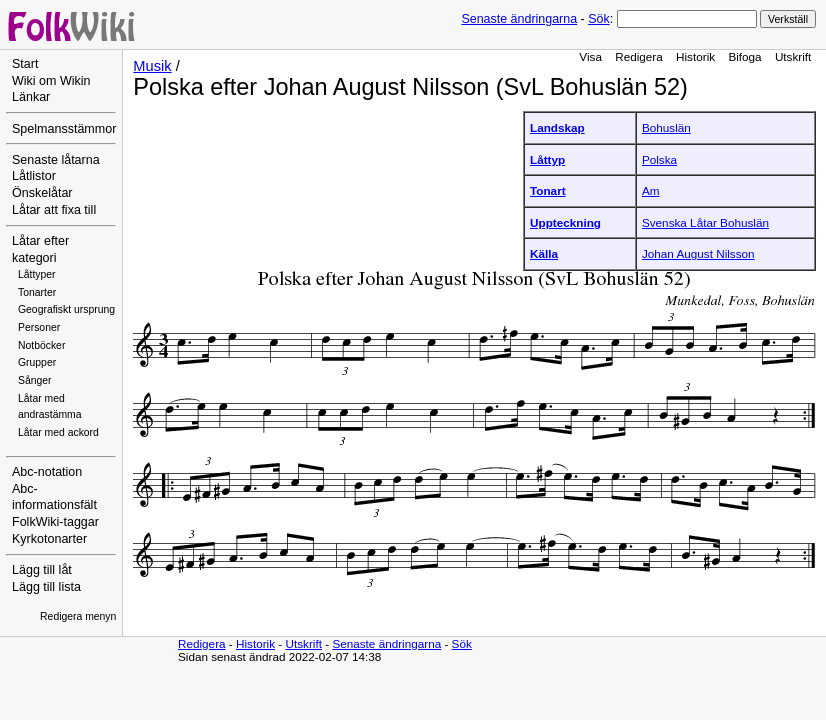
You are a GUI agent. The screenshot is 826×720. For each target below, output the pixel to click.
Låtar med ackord (58, 432)
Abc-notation (47, 472)
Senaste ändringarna (519, 19)
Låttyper (37, 274)
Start (25, 64)
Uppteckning (565, 222)
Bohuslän (666, 127)
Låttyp (547, 159)
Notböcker (41, 345)
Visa (590, 56)
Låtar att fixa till (54, 210)
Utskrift (793, 56)
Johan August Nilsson (698, 253)
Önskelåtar (42, 193)
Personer (39, 327)
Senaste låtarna (56, 160)
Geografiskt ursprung (66, 309)
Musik (152, 66)
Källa (544, 253)
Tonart (548, 190)
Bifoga (744, 56)
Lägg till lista (46, 587)
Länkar (31, 97)
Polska (659, 159)
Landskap (557, 127)
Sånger (35, 380)
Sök (598, 19)
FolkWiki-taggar (55, 522)
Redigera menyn (78, 616)
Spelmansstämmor (64, 129)
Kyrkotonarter (49, 539)
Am (651, 190)
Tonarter (37, 292)
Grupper (37, 362)
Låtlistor (34, 176)
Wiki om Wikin (51, 81)
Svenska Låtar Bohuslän (705, 222)
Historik (695, 56)
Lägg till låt (42, 570)
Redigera (639, 56)
